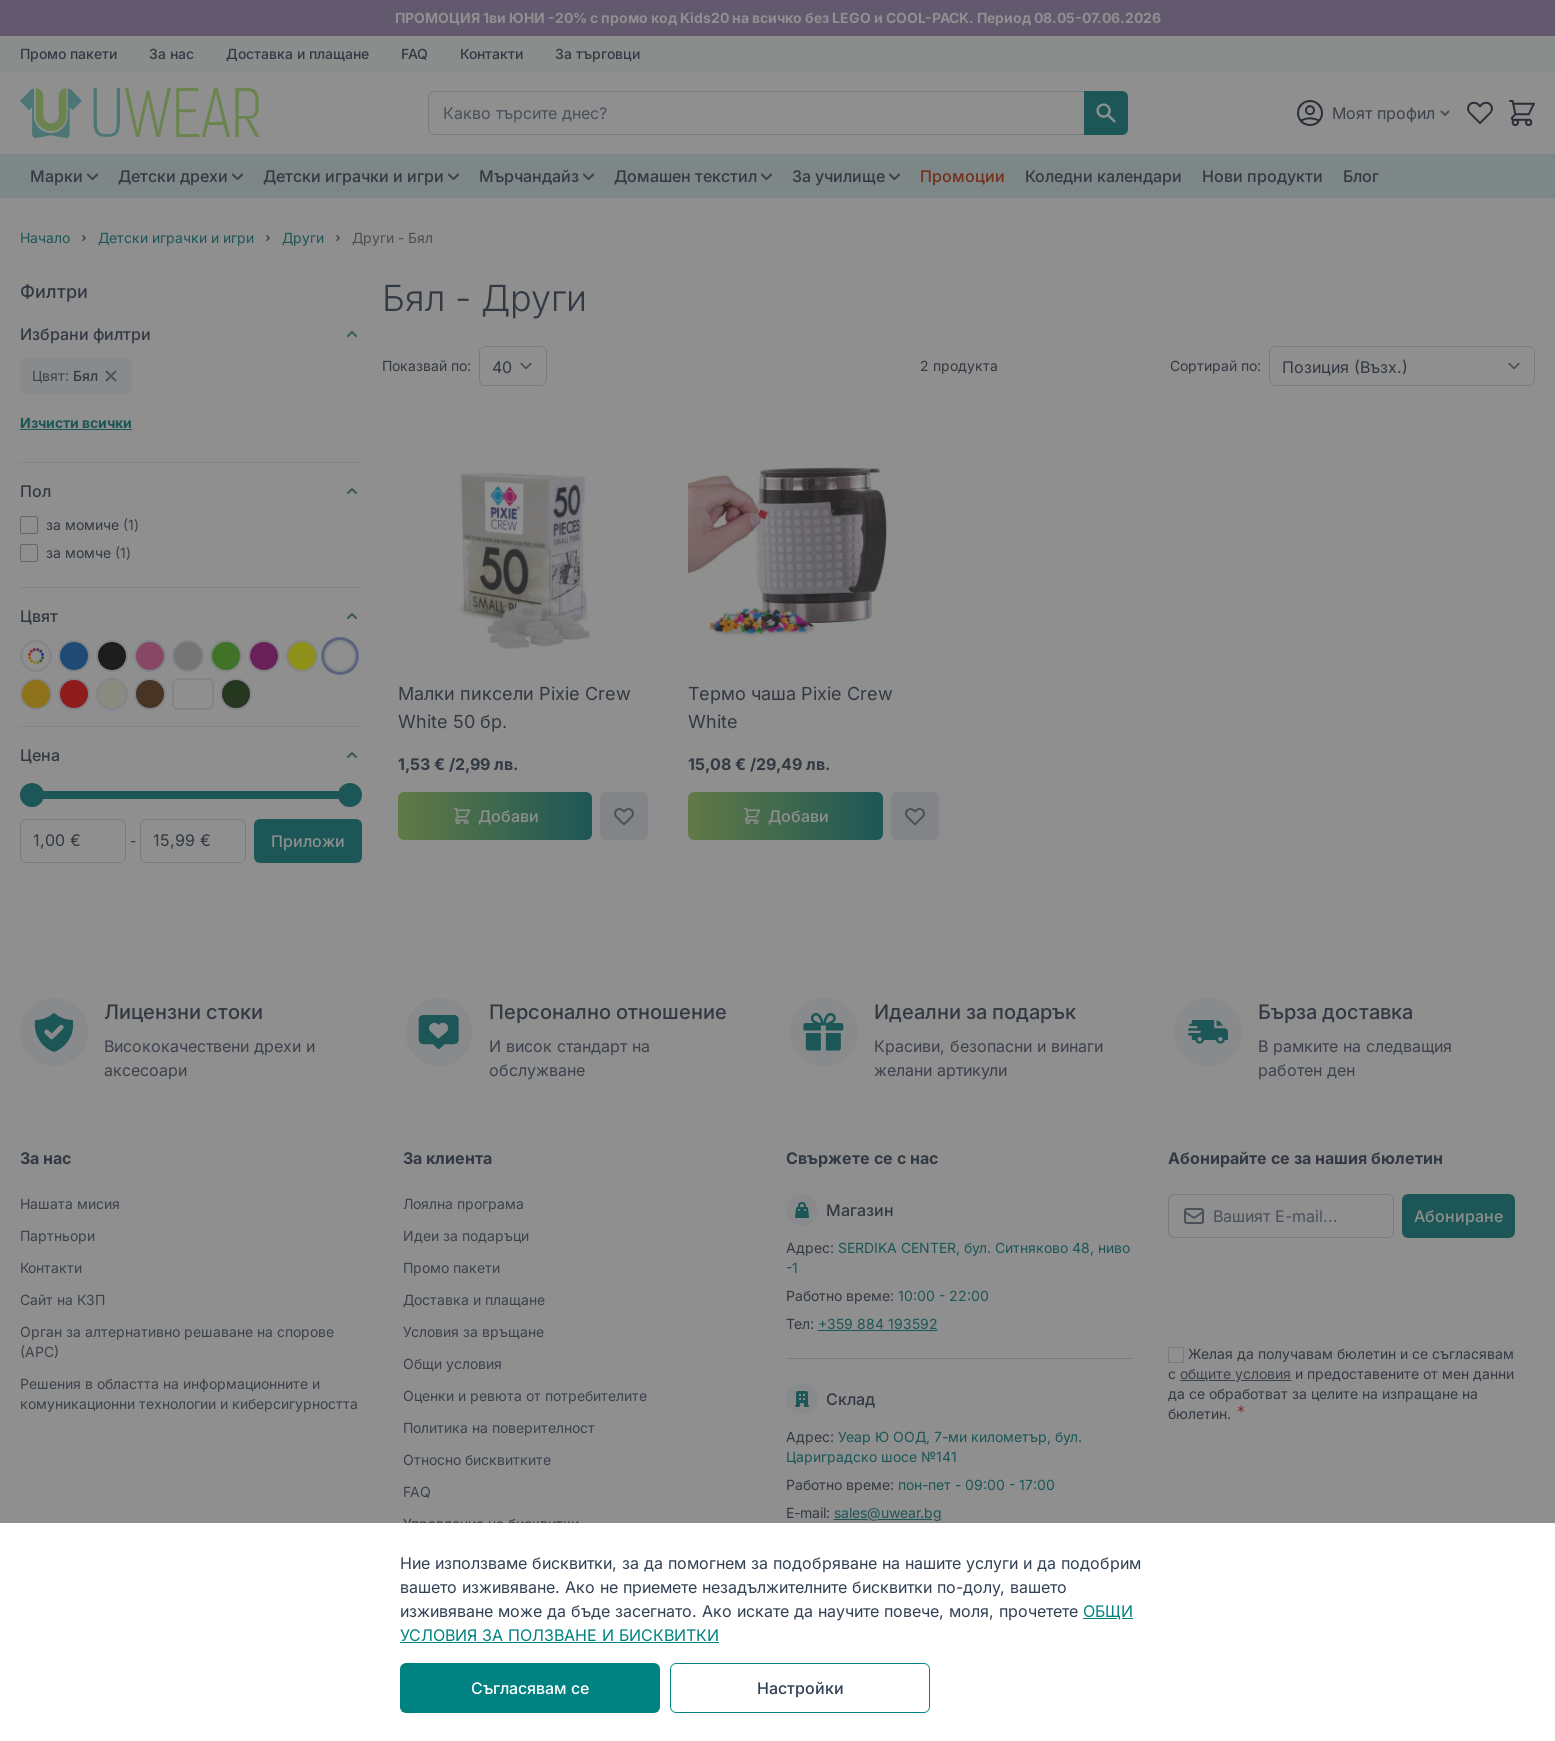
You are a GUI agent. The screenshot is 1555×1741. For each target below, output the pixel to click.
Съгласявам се (530, 1688)
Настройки (800, 1688)
